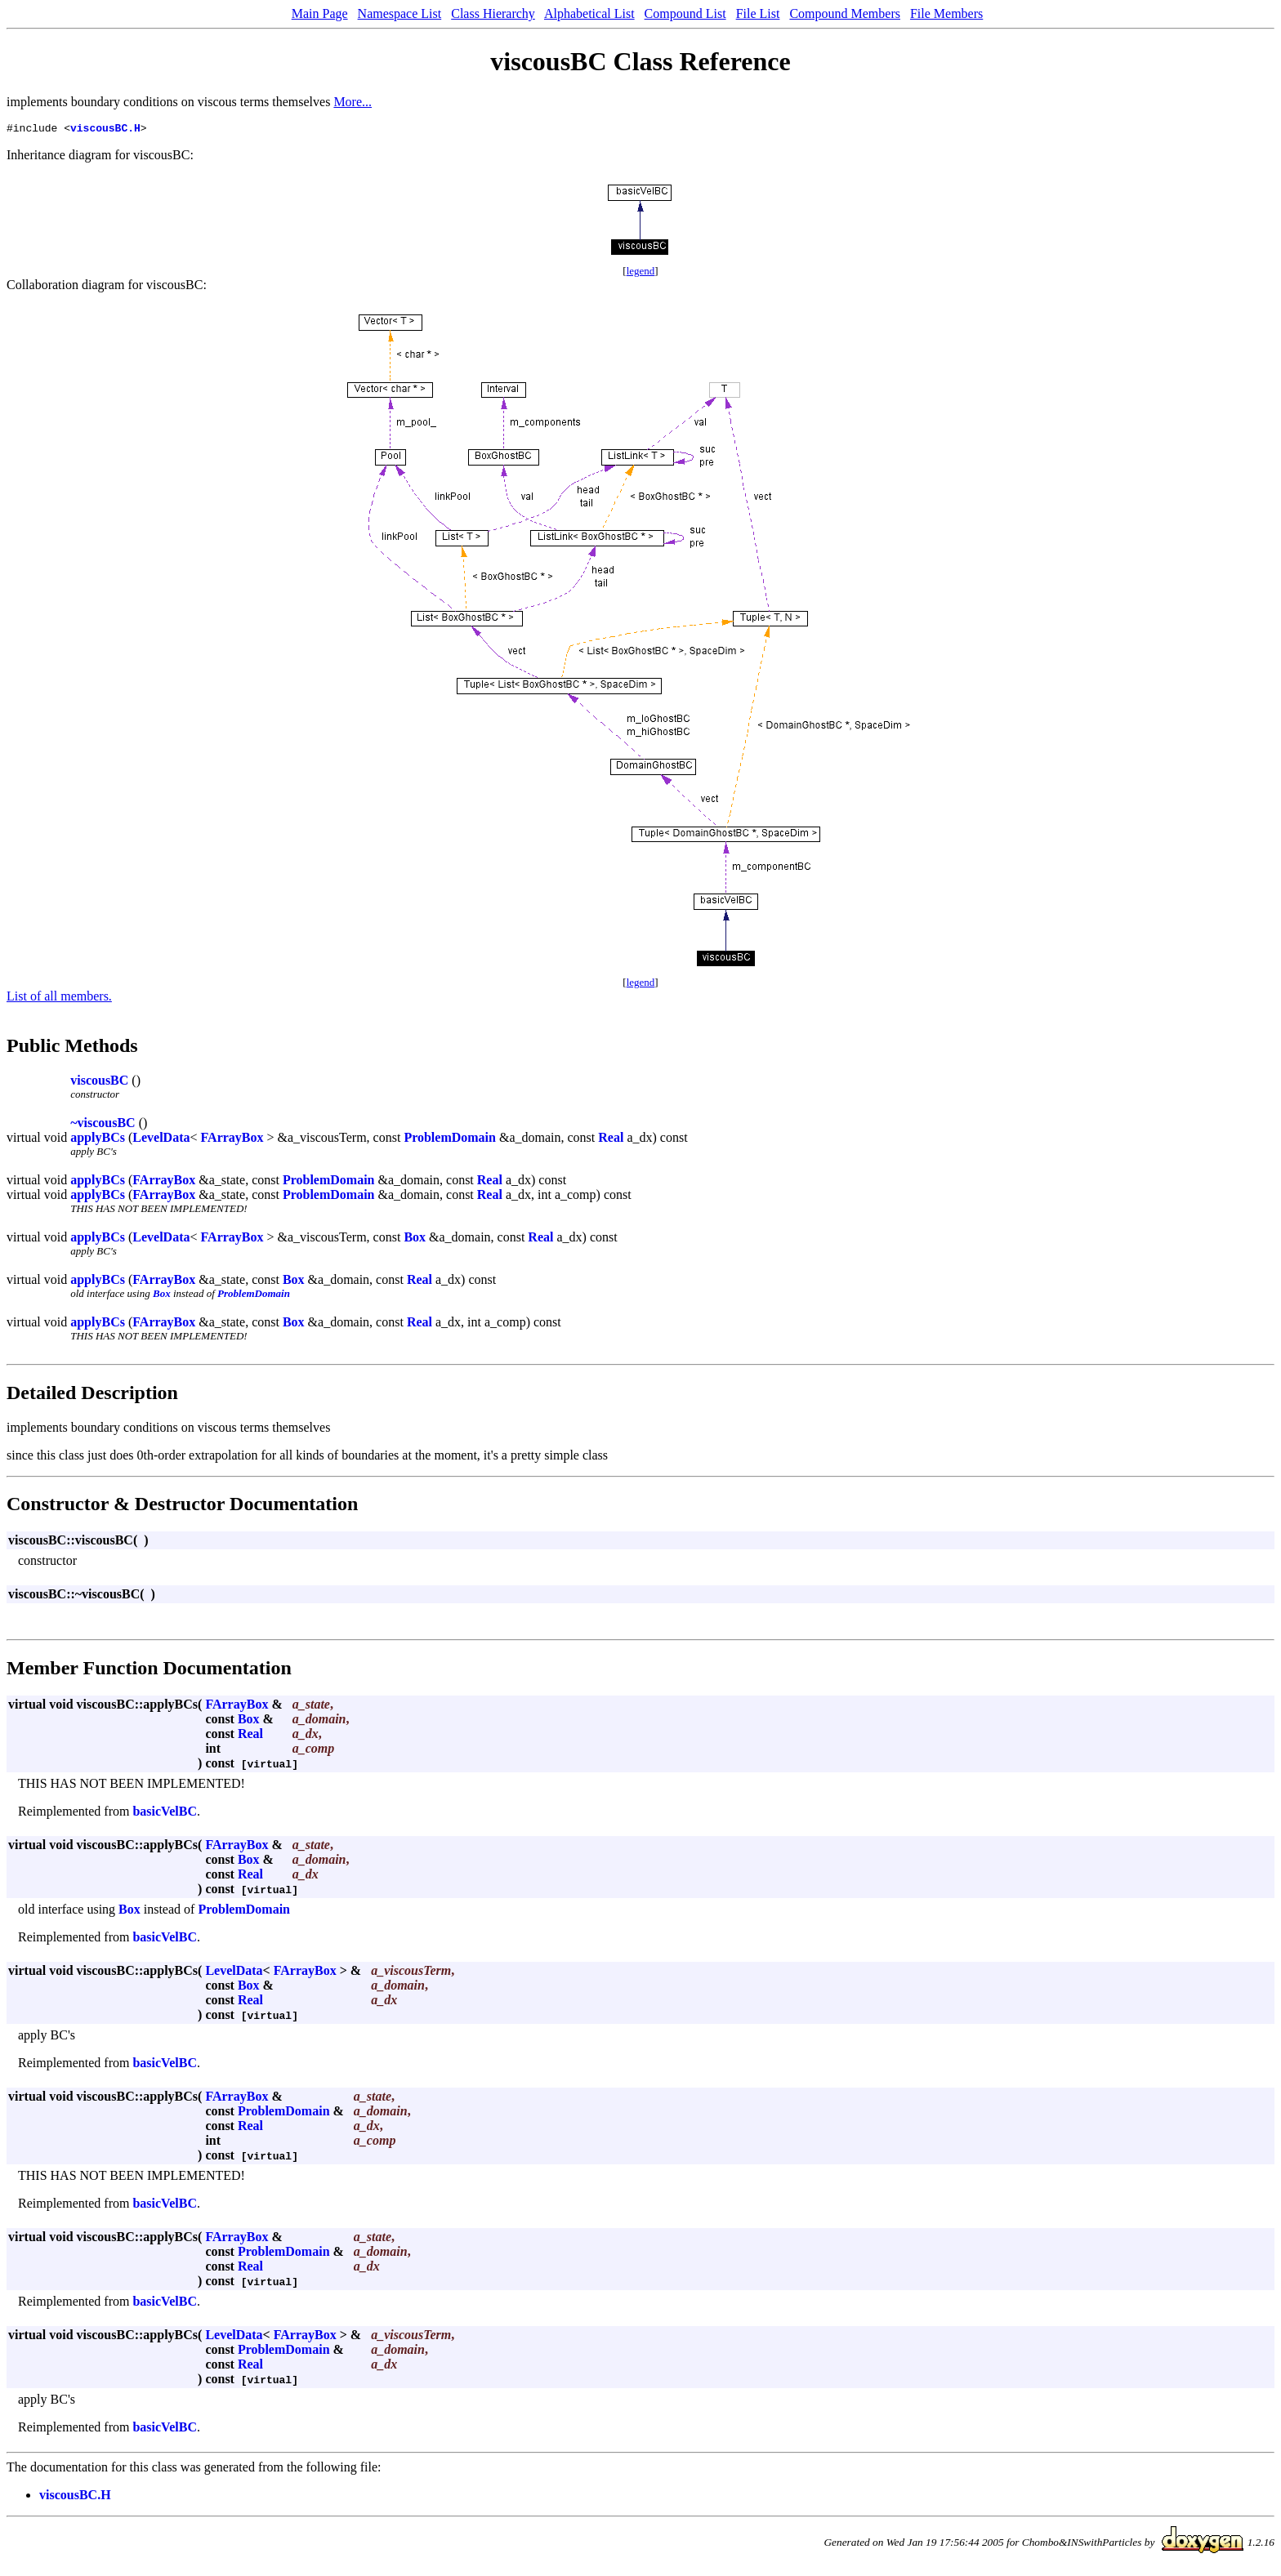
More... (352, 102)
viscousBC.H (105, 130)
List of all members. (59, 998)
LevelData (161, 1140)
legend (641, 273)
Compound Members (844, 13)
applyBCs (97, 1140)
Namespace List (400, 13)
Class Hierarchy (493, 13)
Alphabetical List (589, 13)
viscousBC (99, 1083)
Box (415, 1239)
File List (758, 13)
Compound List (685, 13)
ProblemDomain (450, 1140)
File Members (946, 13)
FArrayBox (231, 1140)
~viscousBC (102, 1125)
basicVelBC (164, 1814)
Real (610, 1140)
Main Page (320, 13)
